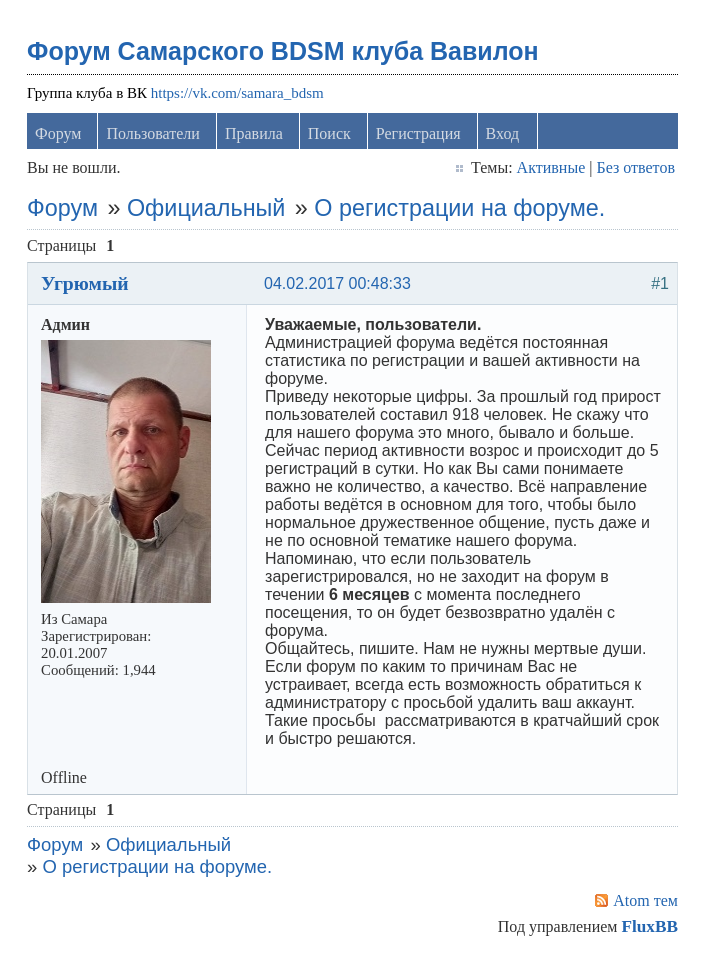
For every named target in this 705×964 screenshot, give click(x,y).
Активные (551, 167)
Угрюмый (85, 283)
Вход (503, 133)
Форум (58, 133)
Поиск (329, 133)
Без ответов (635, 167)
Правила (254, 133)
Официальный (206, 208)
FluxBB (649, 926)
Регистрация (418, 133)
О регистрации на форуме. (459, 208)
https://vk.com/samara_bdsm (237, 93)
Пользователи (153, 133)
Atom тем (645, 900)
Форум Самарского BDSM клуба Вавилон (283, 51)
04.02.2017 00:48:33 (337, 283)
